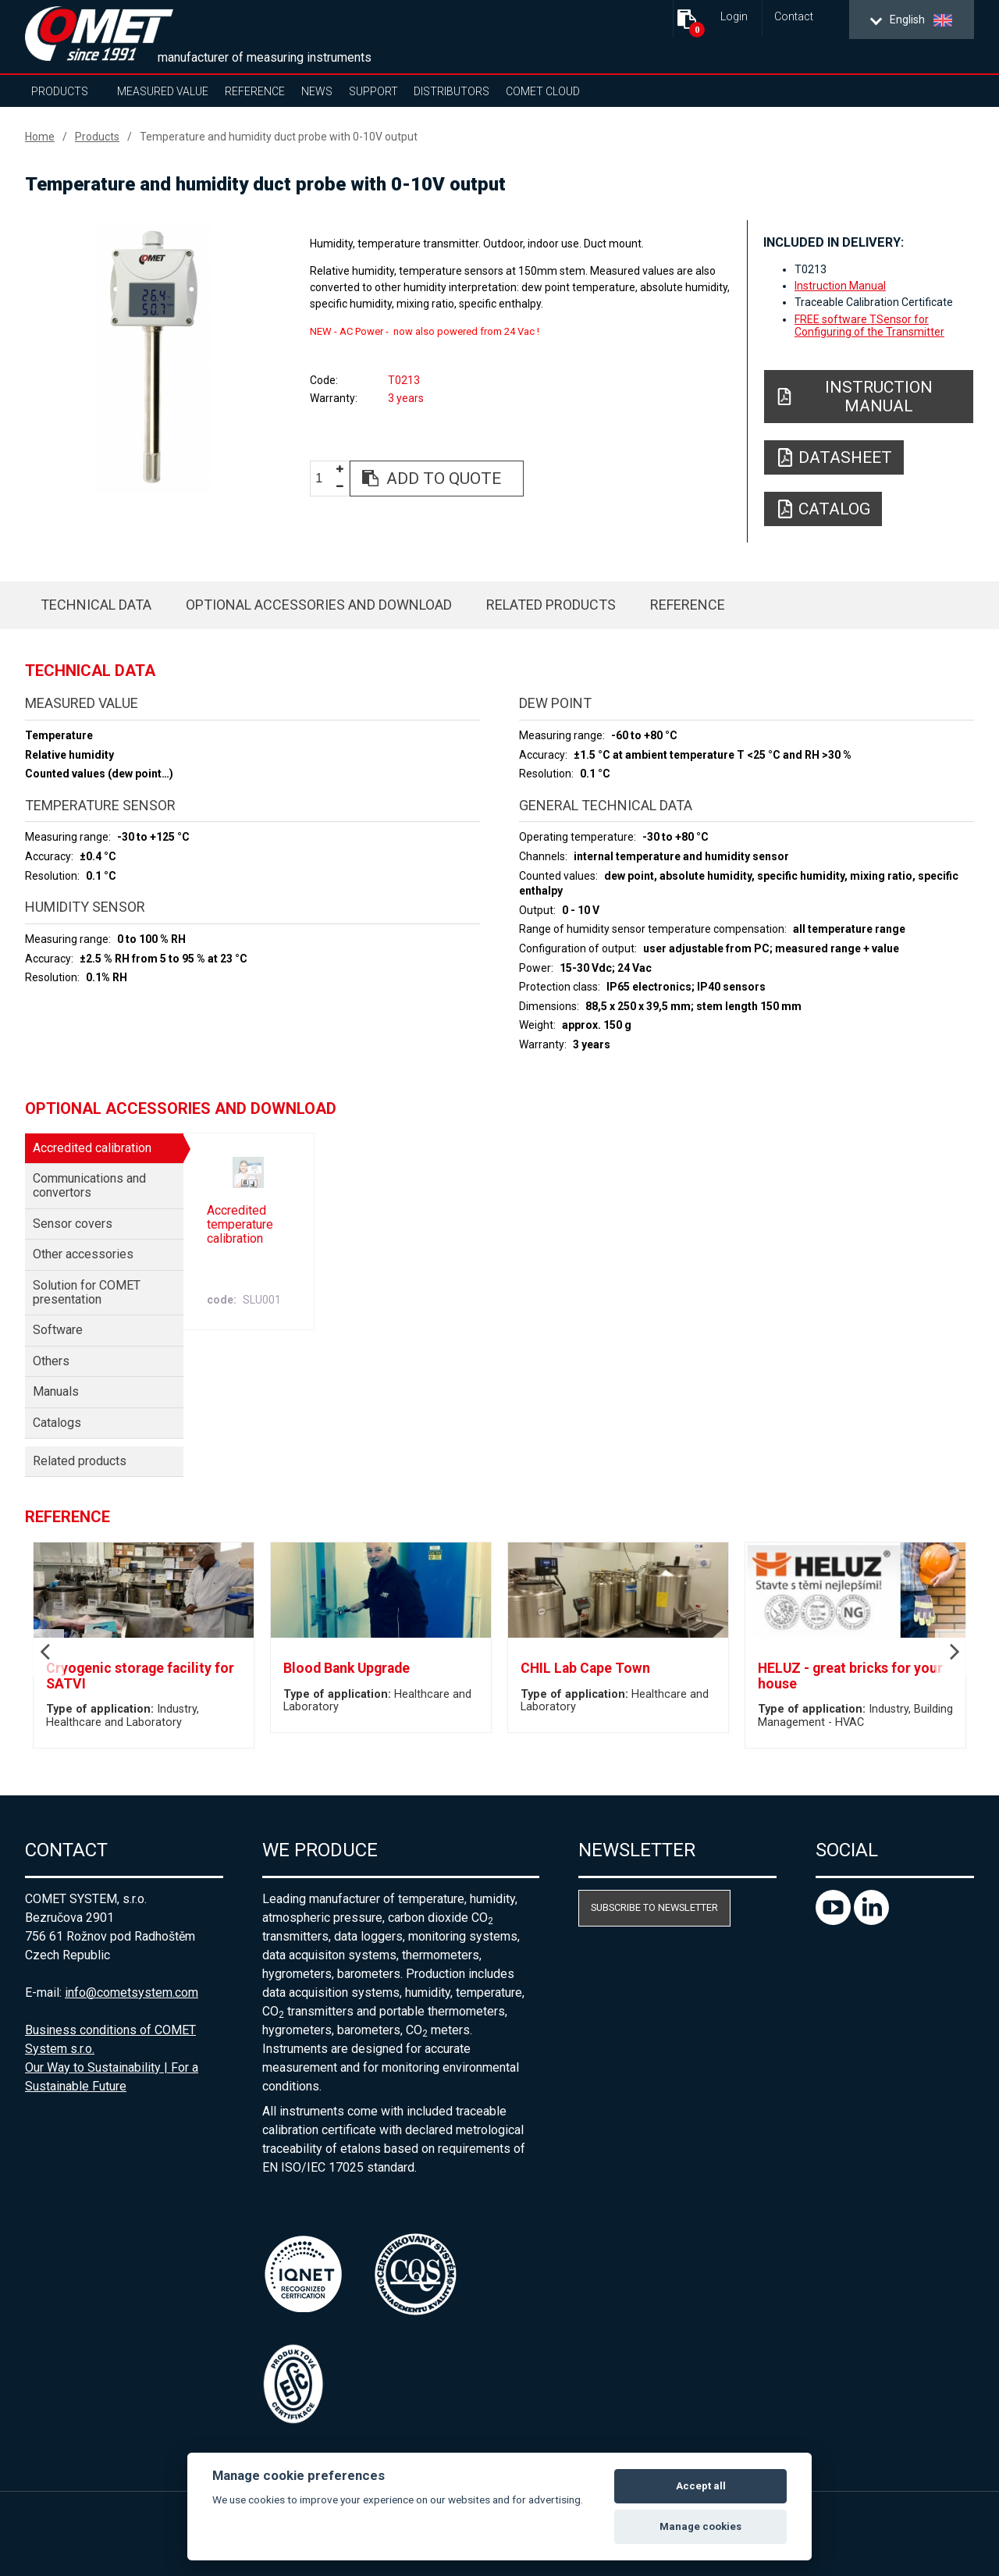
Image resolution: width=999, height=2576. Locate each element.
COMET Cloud (543, 91)
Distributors (451, 91)
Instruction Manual (840, 285)
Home (40, 136)
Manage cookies (700, 2526)
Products (59, 91)
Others (51, 1361)
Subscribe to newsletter (654, 1907)
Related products (551, 604)
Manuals (56, 1391)
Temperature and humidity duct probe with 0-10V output (279, 136)
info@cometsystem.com (131, 1992)
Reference (255, 91)
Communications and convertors (89, 1185)
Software (58, 1329)
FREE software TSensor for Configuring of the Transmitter (869, 325)
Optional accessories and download (319, 604)
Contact (793, 16)
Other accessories (83, 1254)
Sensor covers (72, 1223)
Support (373, 91)
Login (734, 16)
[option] (153, 356)
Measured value (162, 91)
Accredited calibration (92, 1147)
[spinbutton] (324, 479)
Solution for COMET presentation (86, 1292)
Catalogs (57, 1422)
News (316, 91)
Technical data (96, 604)
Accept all (701, 2486)
